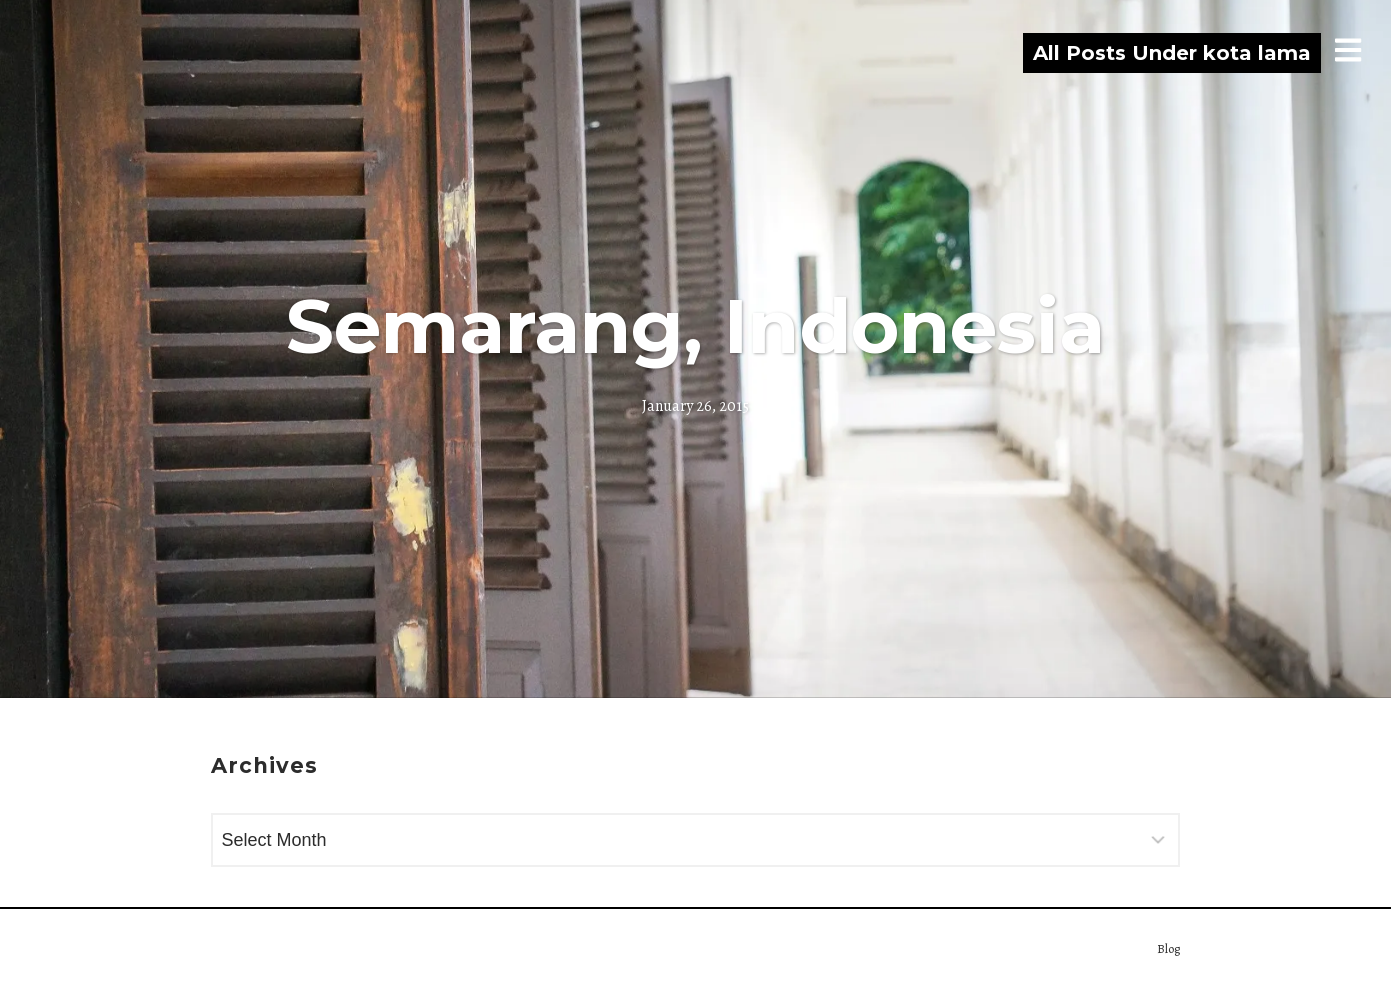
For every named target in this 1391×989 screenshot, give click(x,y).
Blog (1168, 948)
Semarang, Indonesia (695, 326)
